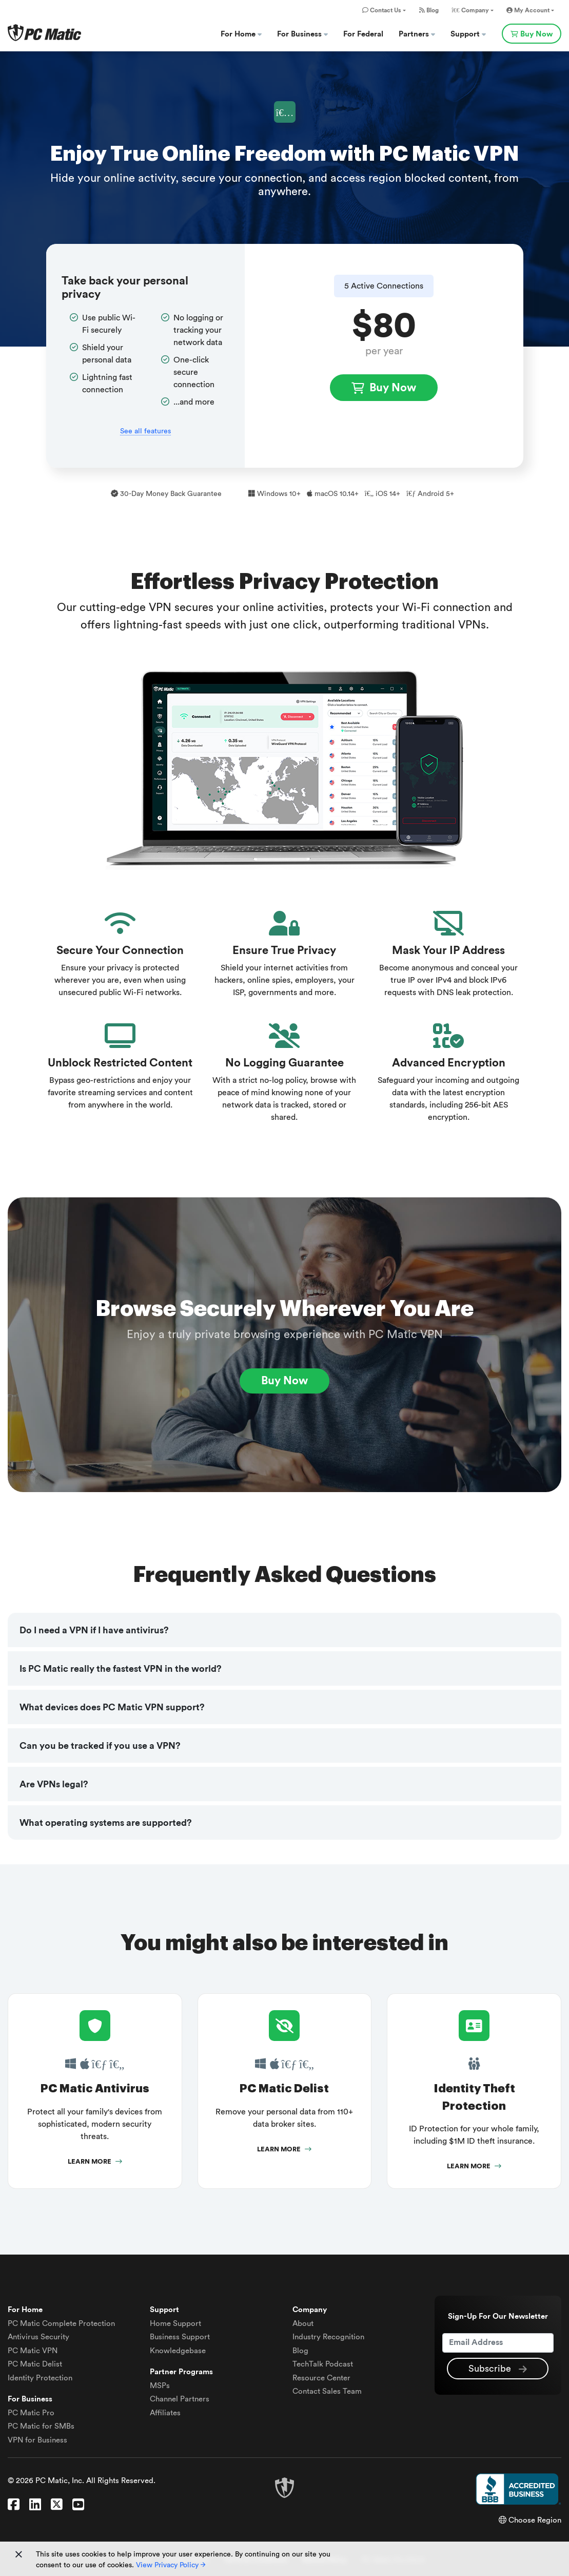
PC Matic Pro (31, 2413)
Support (468, 34)
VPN (32, 2351)
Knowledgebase (178, 2351)
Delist (35, 2365)
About (302, 2323)
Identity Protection (40, 2378)
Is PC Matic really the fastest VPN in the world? (120, 1668)
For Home (241, 34)
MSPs (160, 2386)
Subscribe (497, 2369)
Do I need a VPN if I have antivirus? (94, 1630)
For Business (302, 34)
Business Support (180, 2337)
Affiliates (165, 2413)
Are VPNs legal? (53, 1784)
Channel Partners (179, 2399)
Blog (429, 10)
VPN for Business (37, 2440)
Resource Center (321, 2378)
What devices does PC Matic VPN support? (112, 1707)
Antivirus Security (38, 2337)
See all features (145, 431)
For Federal (363, 34)
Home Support (175, 2323)
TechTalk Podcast (322, 2365)
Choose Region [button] (530, 2521)
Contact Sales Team (327, 2392)
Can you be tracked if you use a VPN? (100, 1745)
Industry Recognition (328, 2337)
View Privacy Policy (170, 2565)
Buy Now (532, 34)
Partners (417, 34)
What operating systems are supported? (105, 1822)
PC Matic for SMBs (41, 2427)
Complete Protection (61, 2323)
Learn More (95, 2162)
